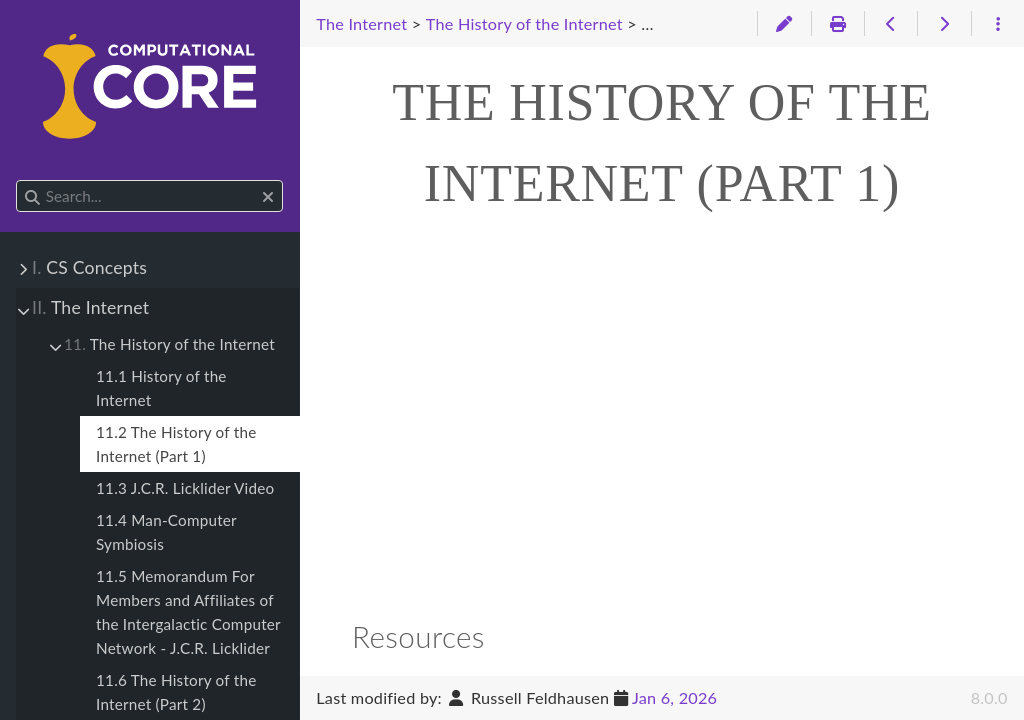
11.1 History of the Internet (161, 388)
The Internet (90, 307)
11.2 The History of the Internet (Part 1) (176, 444)
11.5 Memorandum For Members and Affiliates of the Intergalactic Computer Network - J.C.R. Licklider (188, 612)
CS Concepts (89, 267)
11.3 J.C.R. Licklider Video (185, 488)
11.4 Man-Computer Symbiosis (166, 532)
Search (17, 180)
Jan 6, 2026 (674, 697)
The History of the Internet (169, 344)
